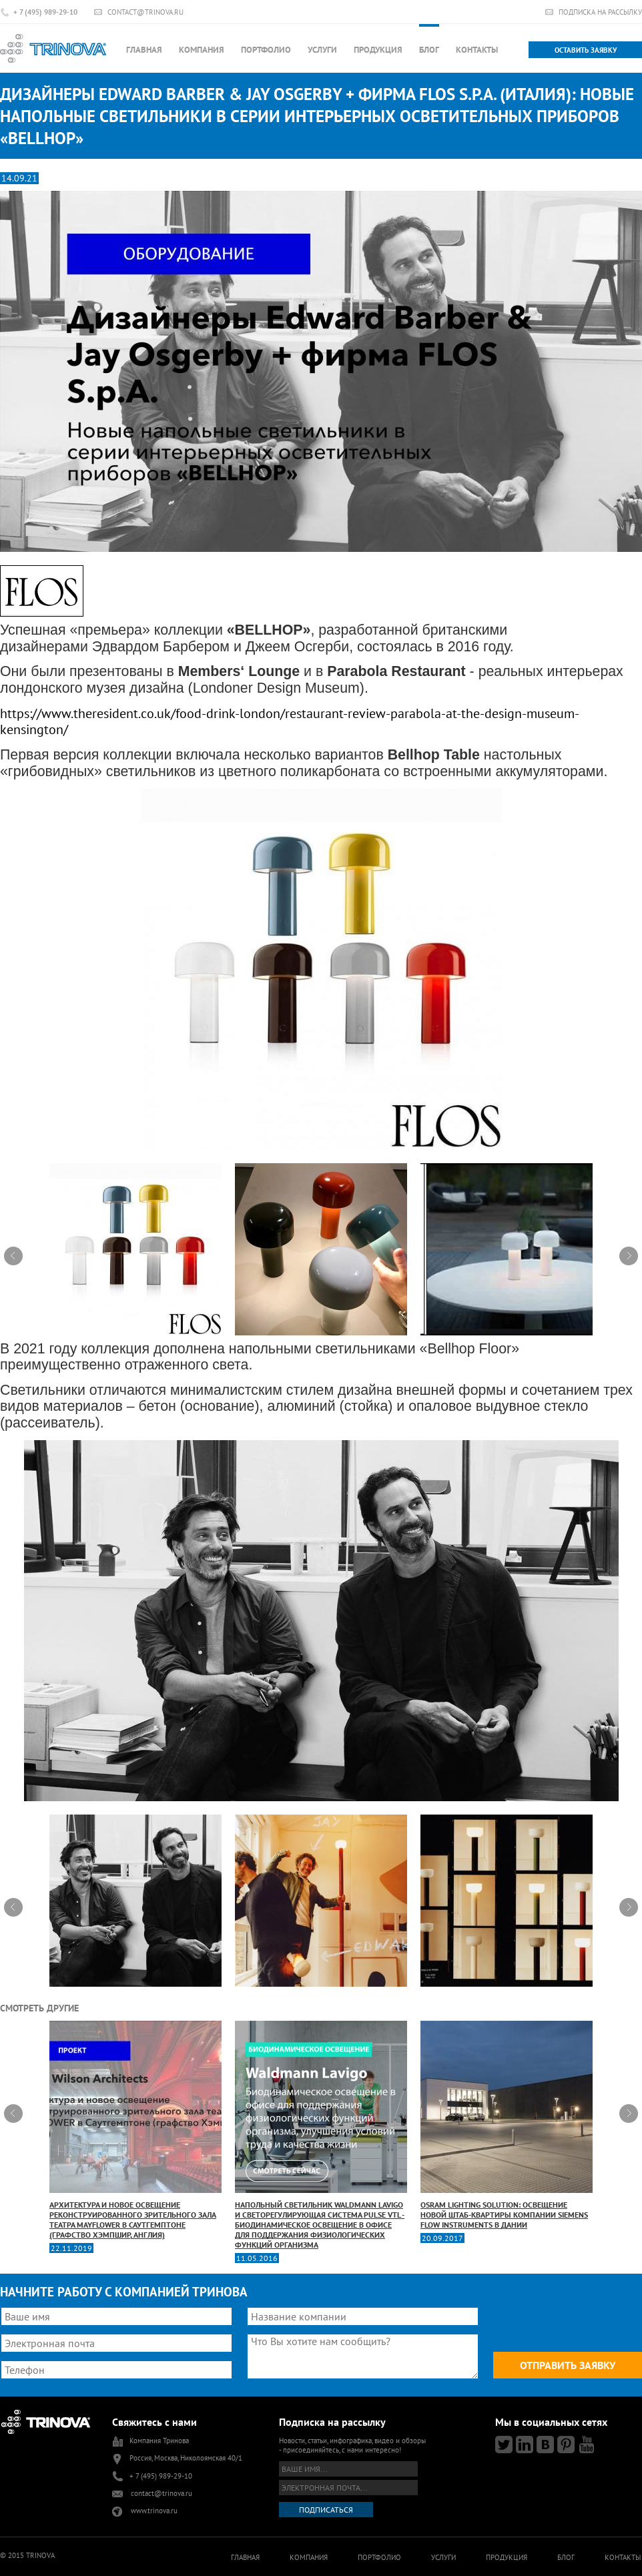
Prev (13, 1256)
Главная (144, 49)
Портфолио (266, 49)
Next (628, 1256)
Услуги (322, 49)
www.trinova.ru (154, 2510)
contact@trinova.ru (145, 12)
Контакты (477, 49)
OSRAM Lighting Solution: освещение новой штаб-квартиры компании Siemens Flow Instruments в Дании (506, 2125)
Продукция (378, 49)
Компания (201, 49)
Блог (429, 49)
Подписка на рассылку (600, 12)
